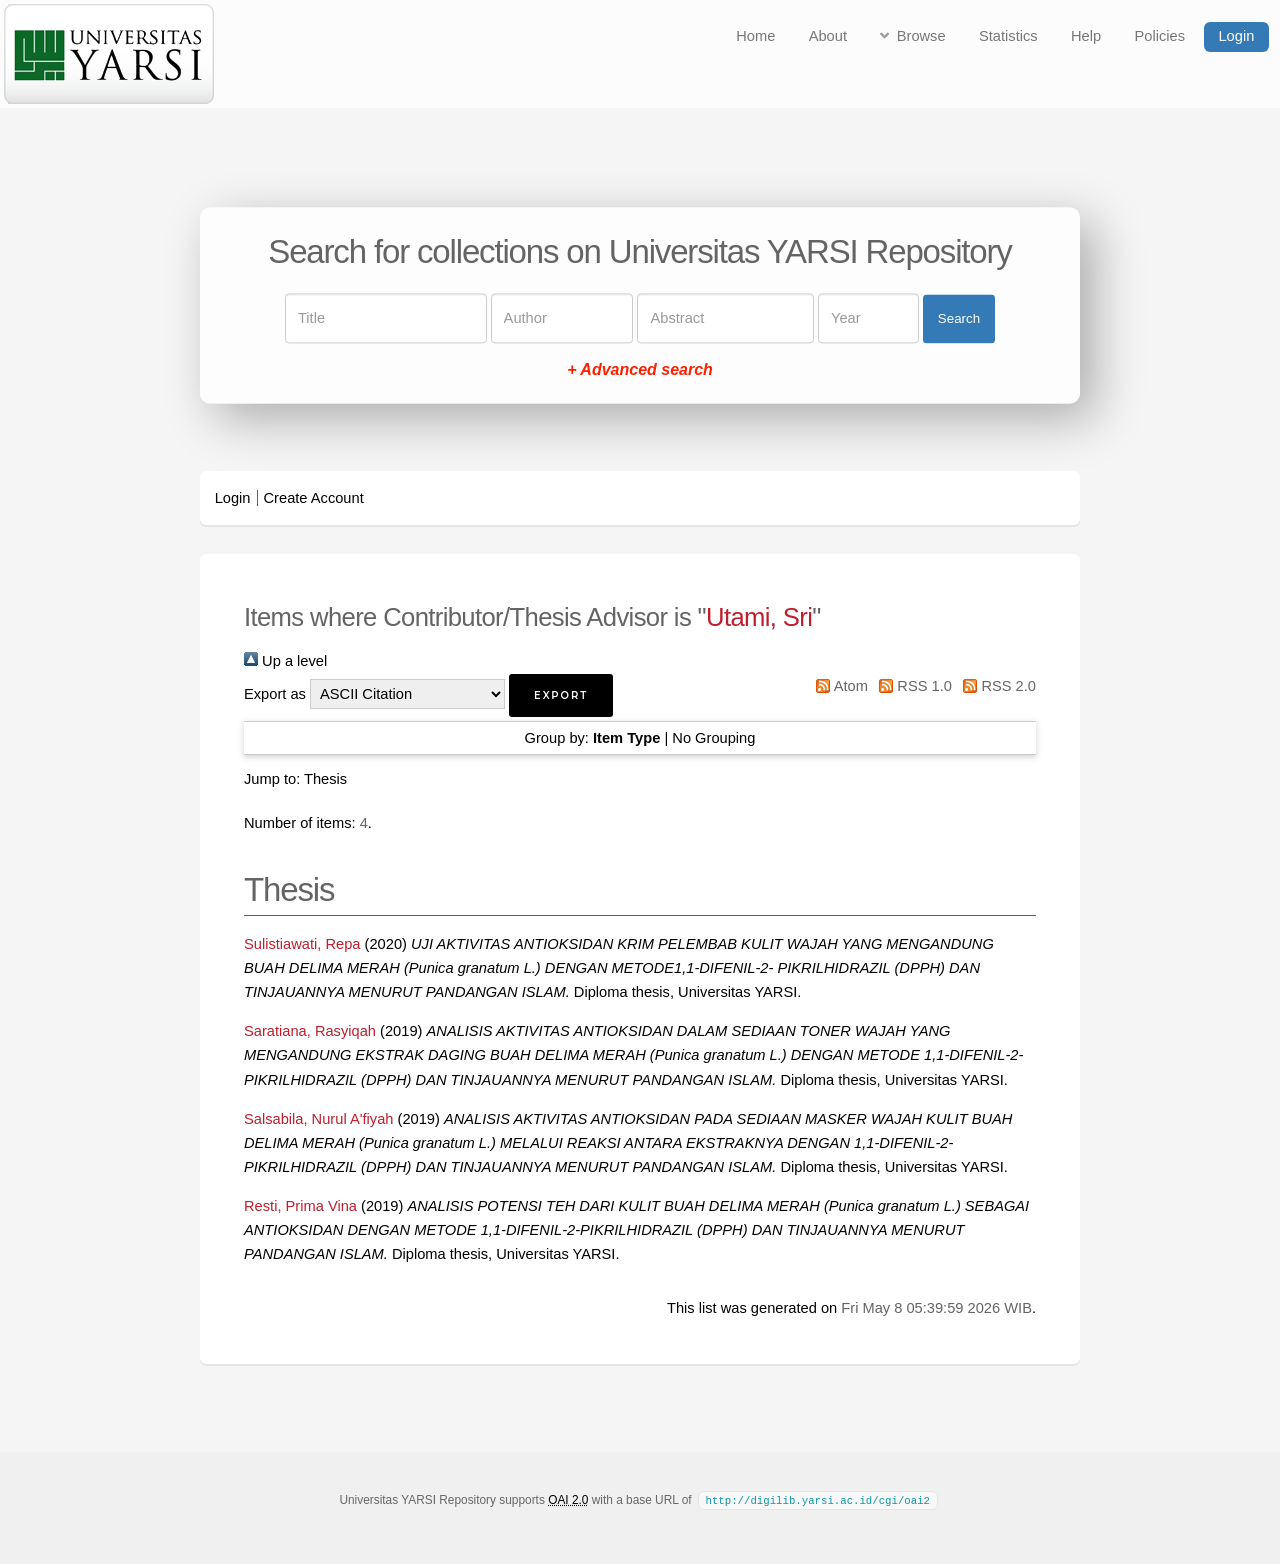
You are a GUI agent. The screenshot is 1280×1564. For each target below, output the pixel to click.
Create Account (314, 498)
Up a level (285, 661)
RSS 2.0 (996, 686)
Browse (921, 36)
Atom (838, 686)
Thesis (325, 779)
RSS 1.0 (912, 686)
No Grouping (713, 738)
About (828, 36)
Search (959, 318)
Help (1086, 36)
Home (755, 36)
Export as (275, 694)
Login (1236, 36)
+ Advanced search (640, 370)
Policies (1160, 36)
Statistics (1008, 36)
